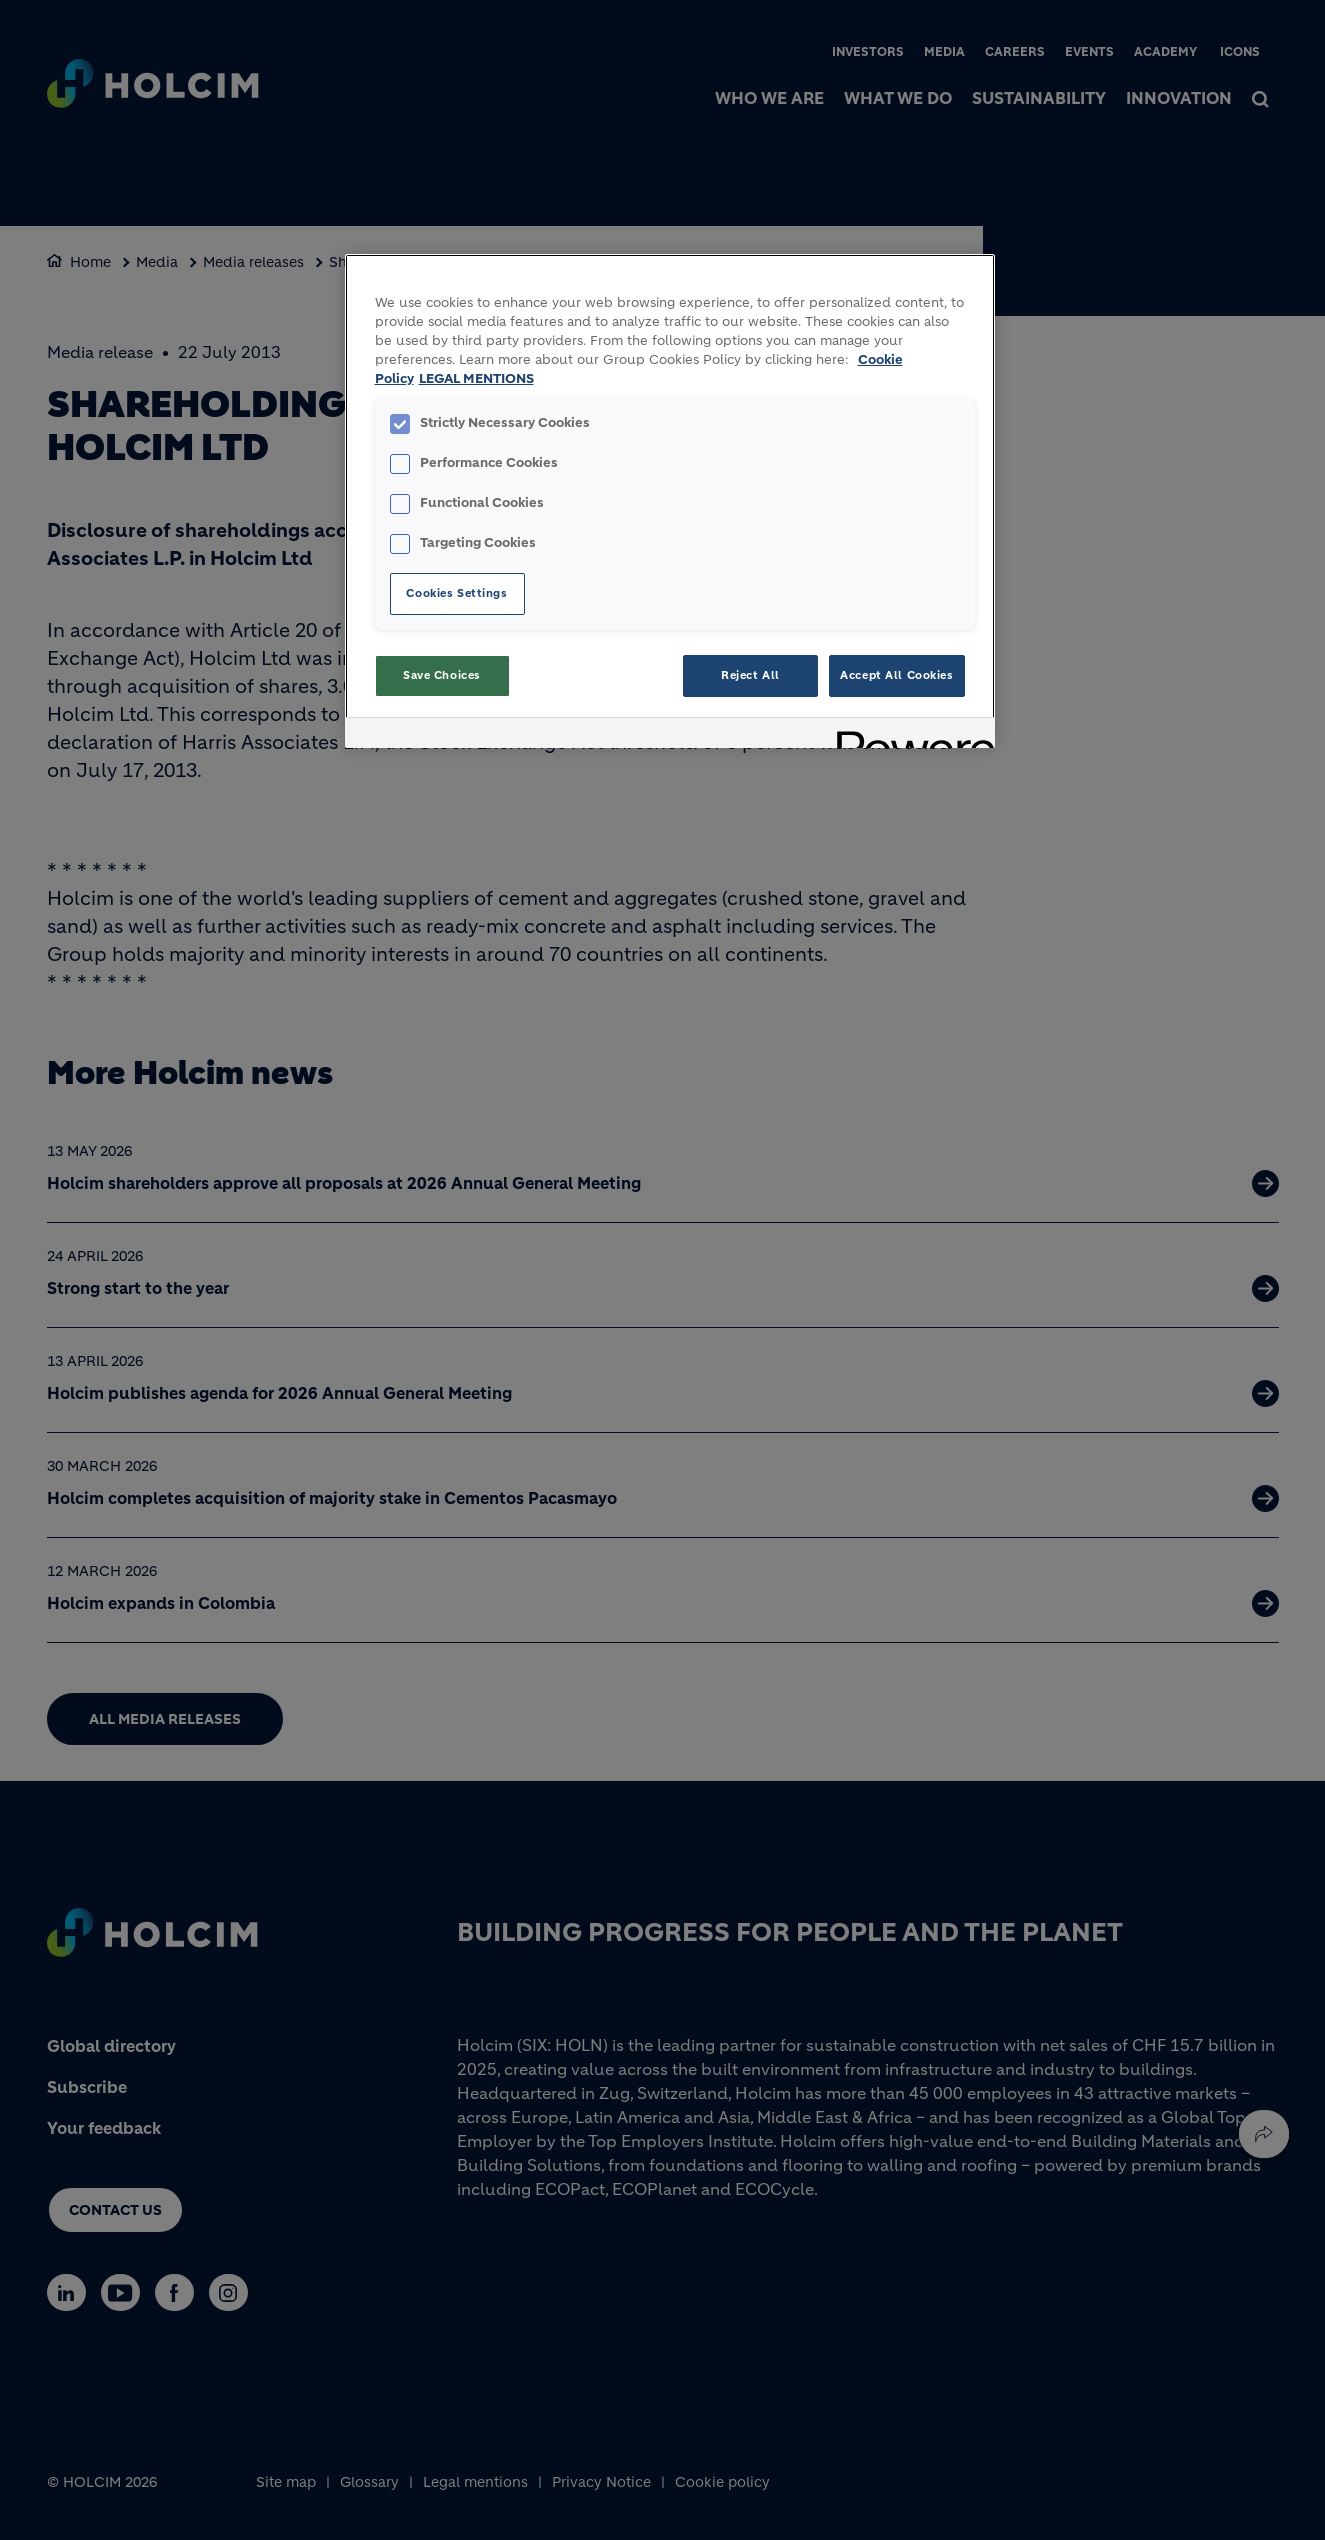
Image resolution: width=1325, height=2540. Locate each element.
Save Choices (442, 675)
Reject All (750, 675)
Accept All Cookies (896, 675)
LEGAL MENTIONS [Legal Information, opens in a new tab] (476, 379)
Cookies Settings (456, 593)
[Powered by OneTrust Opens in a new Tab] (909, 735)
